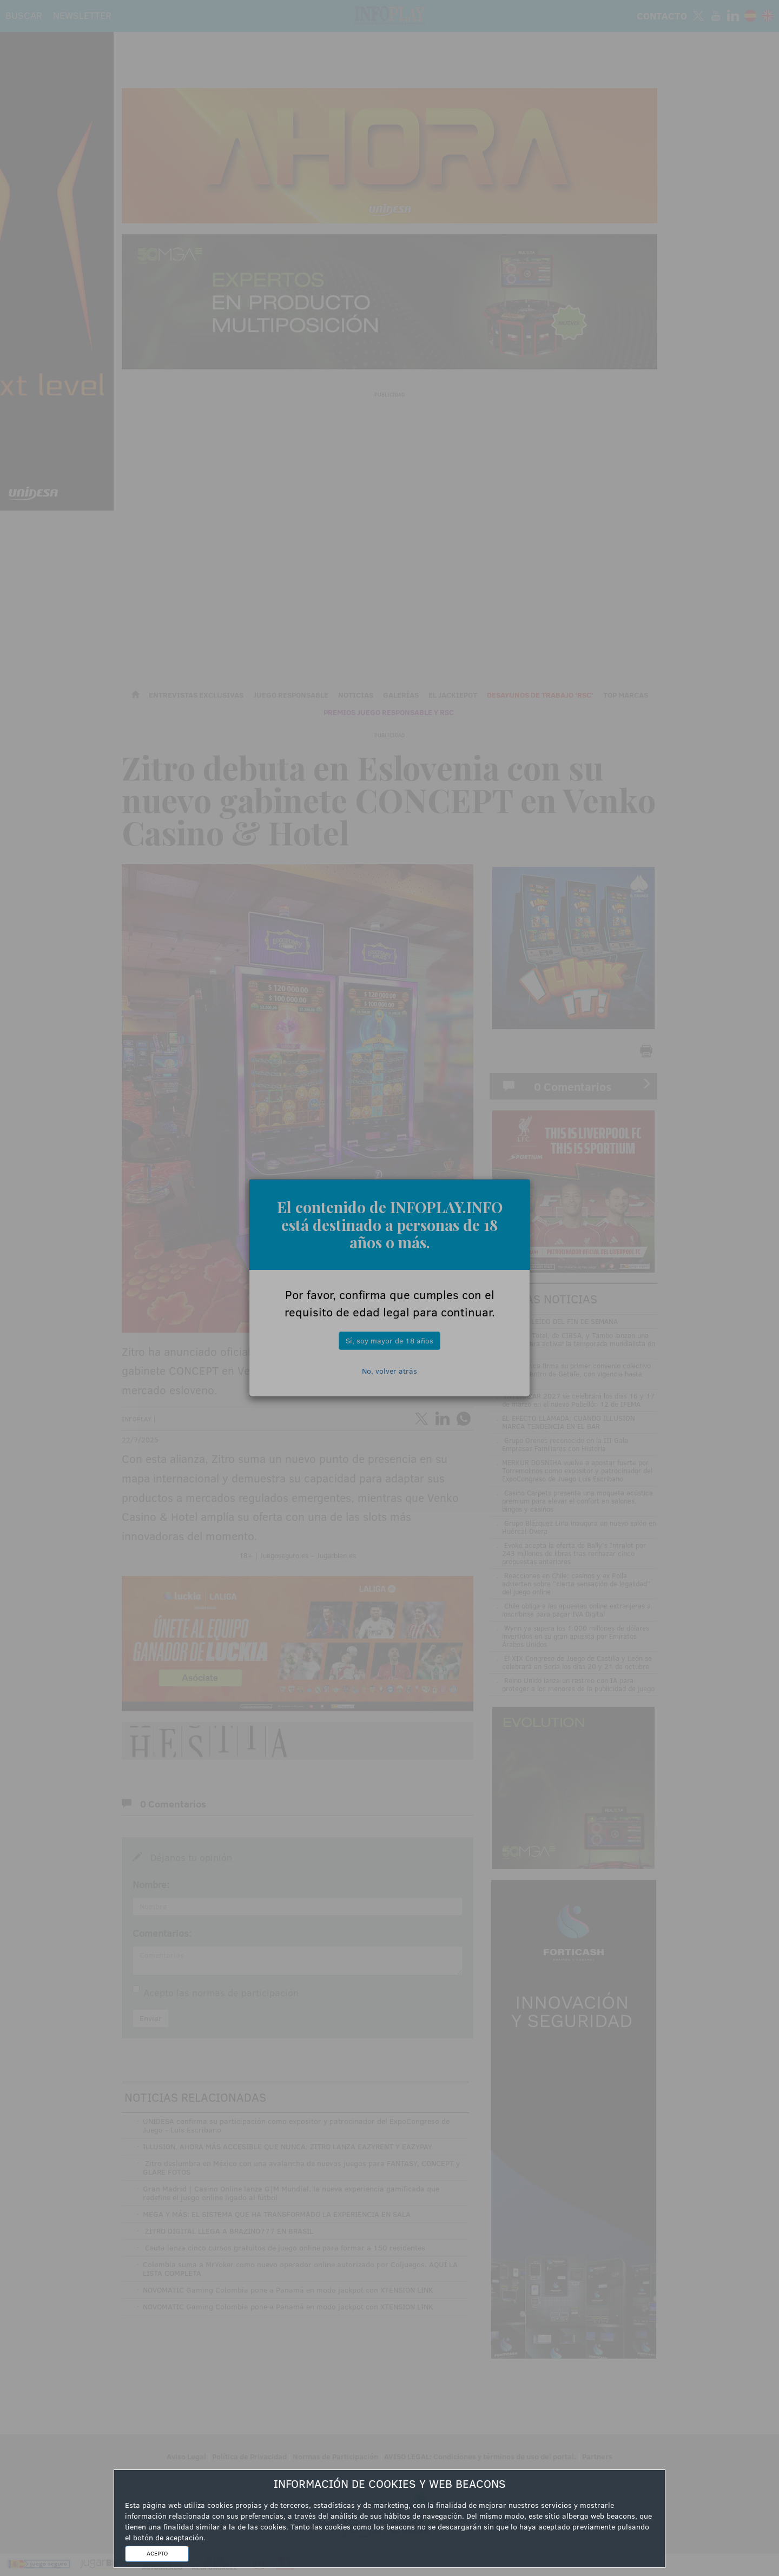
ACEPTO (157, 2553)
